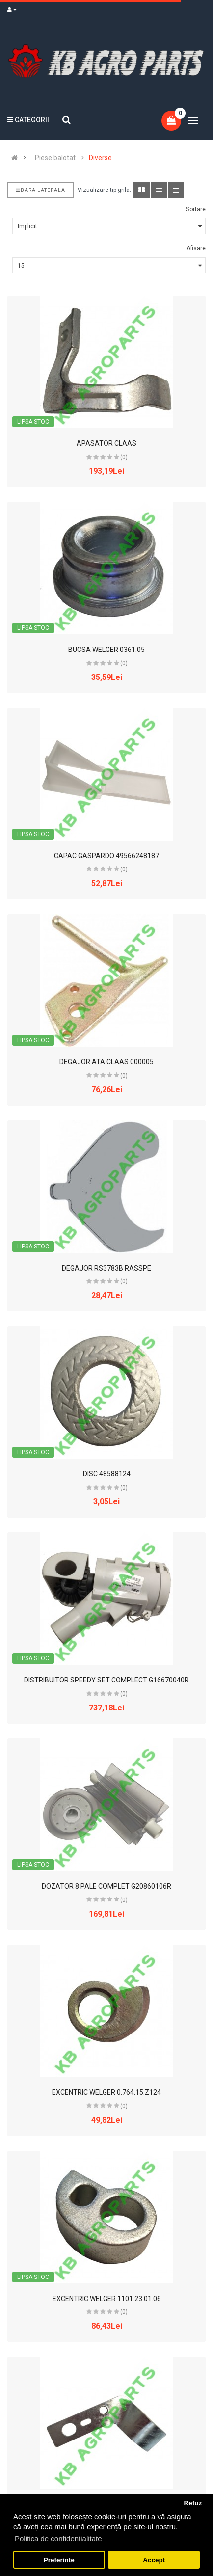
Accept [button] (154, 2560)
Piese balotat (55, 157)
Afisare (196, 248)
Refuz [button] (193, 2503)
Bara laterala (40, 190)
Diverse (100, 157)
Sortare (196, 209)
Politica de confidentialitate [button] (58, 2538)
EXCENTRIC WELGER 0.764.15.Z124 (106, 2092)
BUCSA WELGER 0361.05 (106, 649)
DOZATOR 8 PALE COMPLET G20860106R (106, 1886)
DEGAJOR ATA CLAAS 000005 (106, 1062)
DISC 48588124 (107, 1474)
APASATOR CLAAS (106, 443)
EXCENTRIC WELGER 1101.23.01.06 (107, 2299)
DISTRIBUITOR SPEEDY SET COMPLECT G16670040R (106, 1680)
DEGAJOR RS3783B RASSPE (106, 1268)
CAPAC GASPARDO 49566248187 (106, 856)
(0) (124, 457)
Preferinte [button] (59, 2560)
